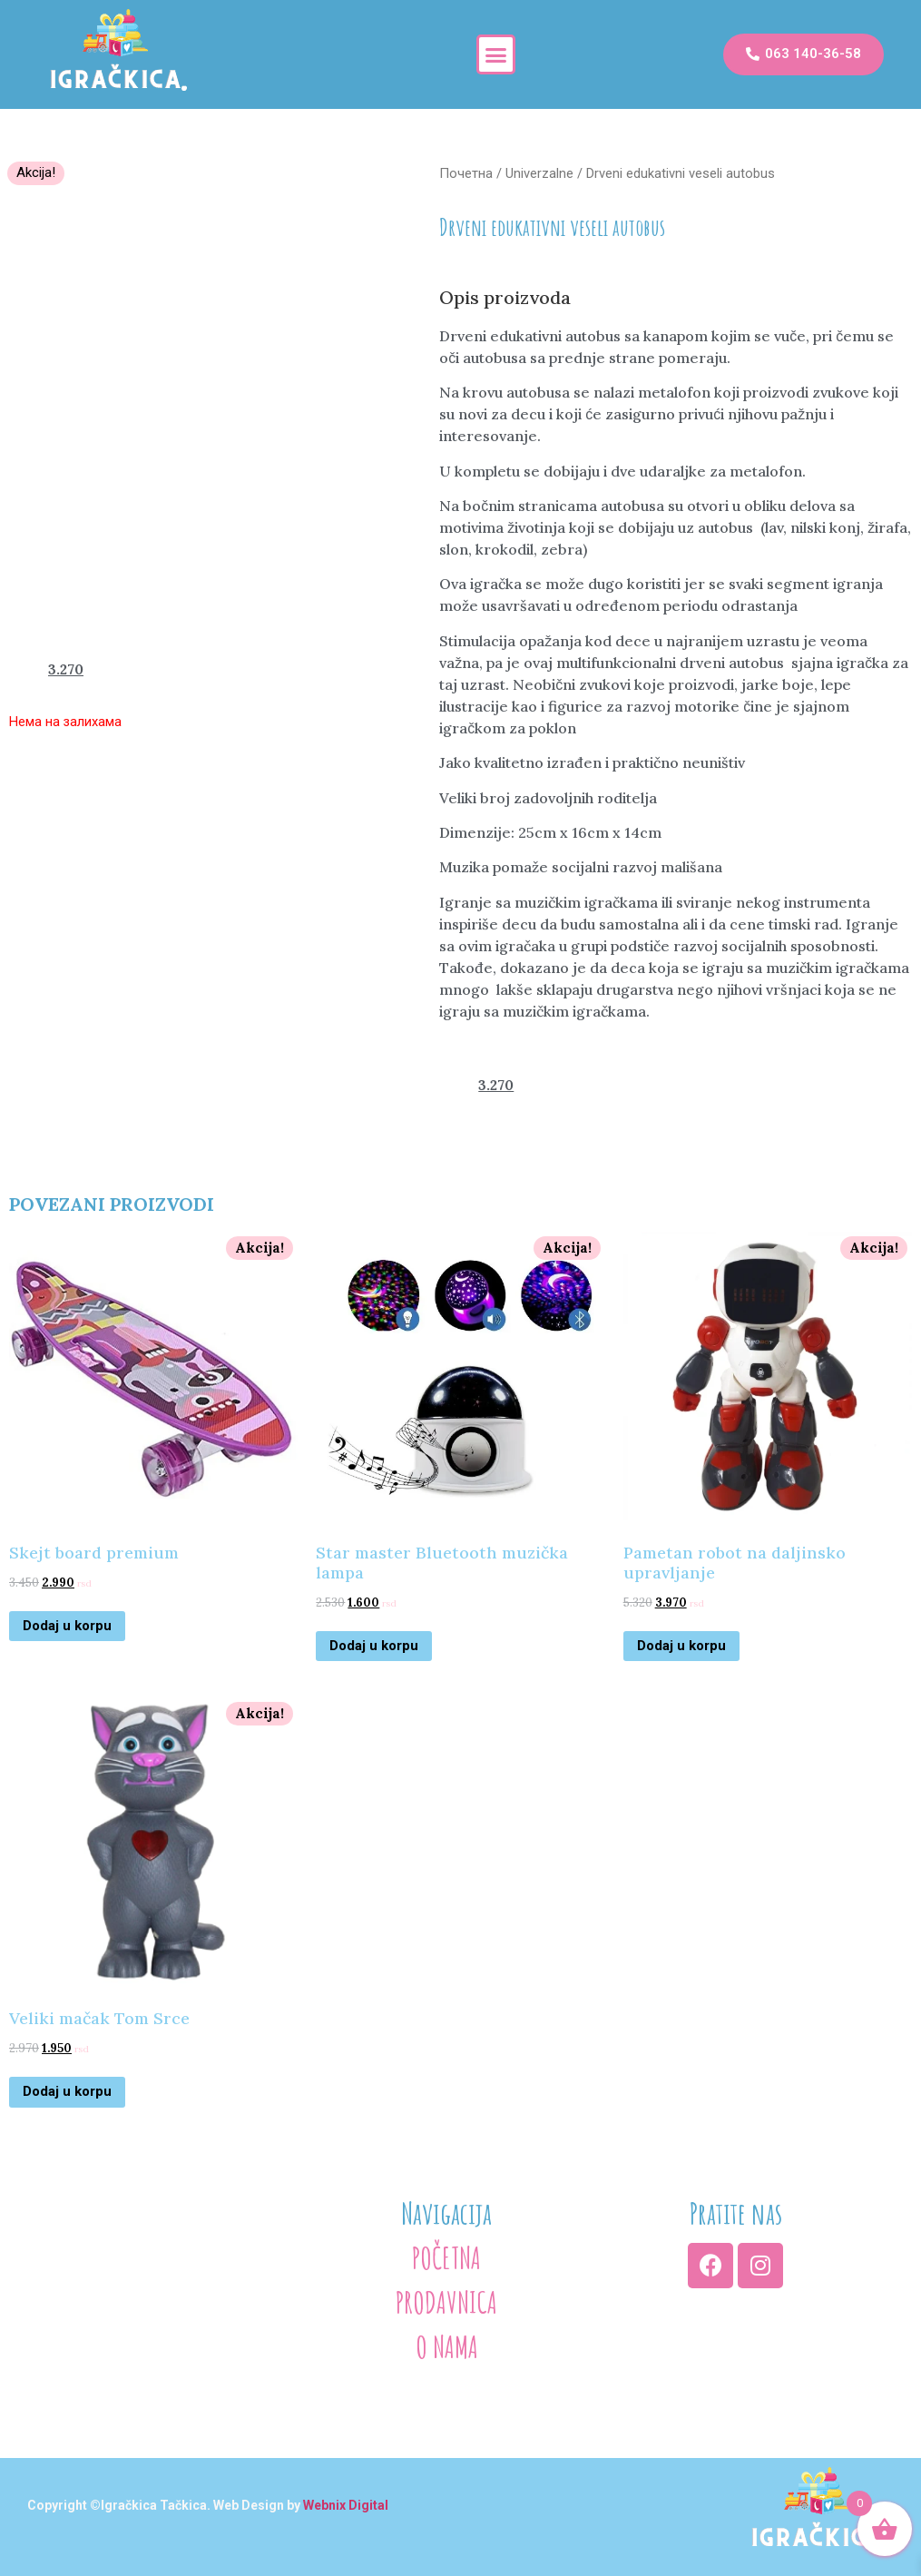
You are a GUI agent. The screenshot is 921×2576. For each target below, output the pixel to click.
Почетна (466, 173)
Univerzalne (539, 173)
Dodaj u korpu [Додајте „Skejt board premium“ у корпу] (67, 1625)
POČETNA (446, 2257)
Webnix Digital (345, 2505)
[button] (496, 54)
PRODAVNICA (446, 2302)
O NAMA (447, 2346)
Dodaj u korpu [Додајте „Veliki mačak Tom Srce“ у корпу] (67, 2091)
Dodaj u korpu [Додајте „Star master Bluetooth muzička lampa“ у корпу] (373, 1645)
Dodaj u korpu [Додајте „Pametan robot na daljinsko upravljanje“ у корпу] (681, 1645)
